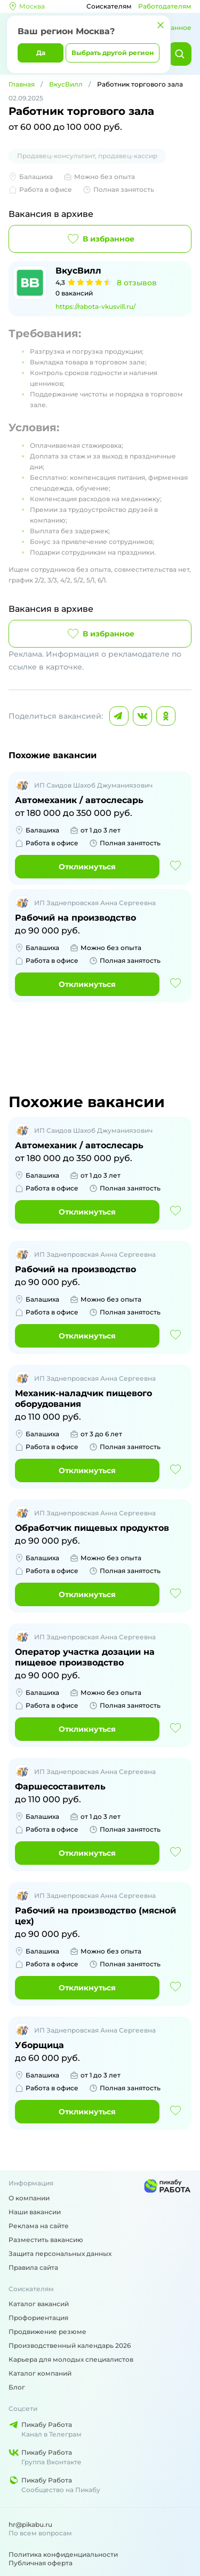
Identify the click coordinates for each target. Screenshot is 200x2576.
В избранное (100, 238)
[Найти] (179, 54)
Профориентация (38, 2318)
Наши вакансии (35, 2212)
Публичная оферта (41, 2563)
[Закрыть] (160, 25)
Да (40, 53)
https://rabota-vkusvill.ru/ (95, 306)
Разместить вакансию (46, 2240)
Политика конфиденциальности (63, 2554)
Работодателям (164, 6)
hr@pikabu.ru (30, 2524)
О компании (29, 2198)
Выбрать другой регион (112, 53)
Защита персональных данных (60, 2254)
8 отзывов (137, 282)
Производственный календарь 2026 (70, 2345)
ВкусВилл (66, 84)
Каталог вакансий (39, 2304)
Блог (17, 2387)
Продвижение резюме (47, 2332)
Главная (22, 84)
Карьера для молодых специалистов (71, 2359)
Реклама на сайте (39, 2226)
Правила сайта (33, 2267)
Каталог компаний (40, 2373)
